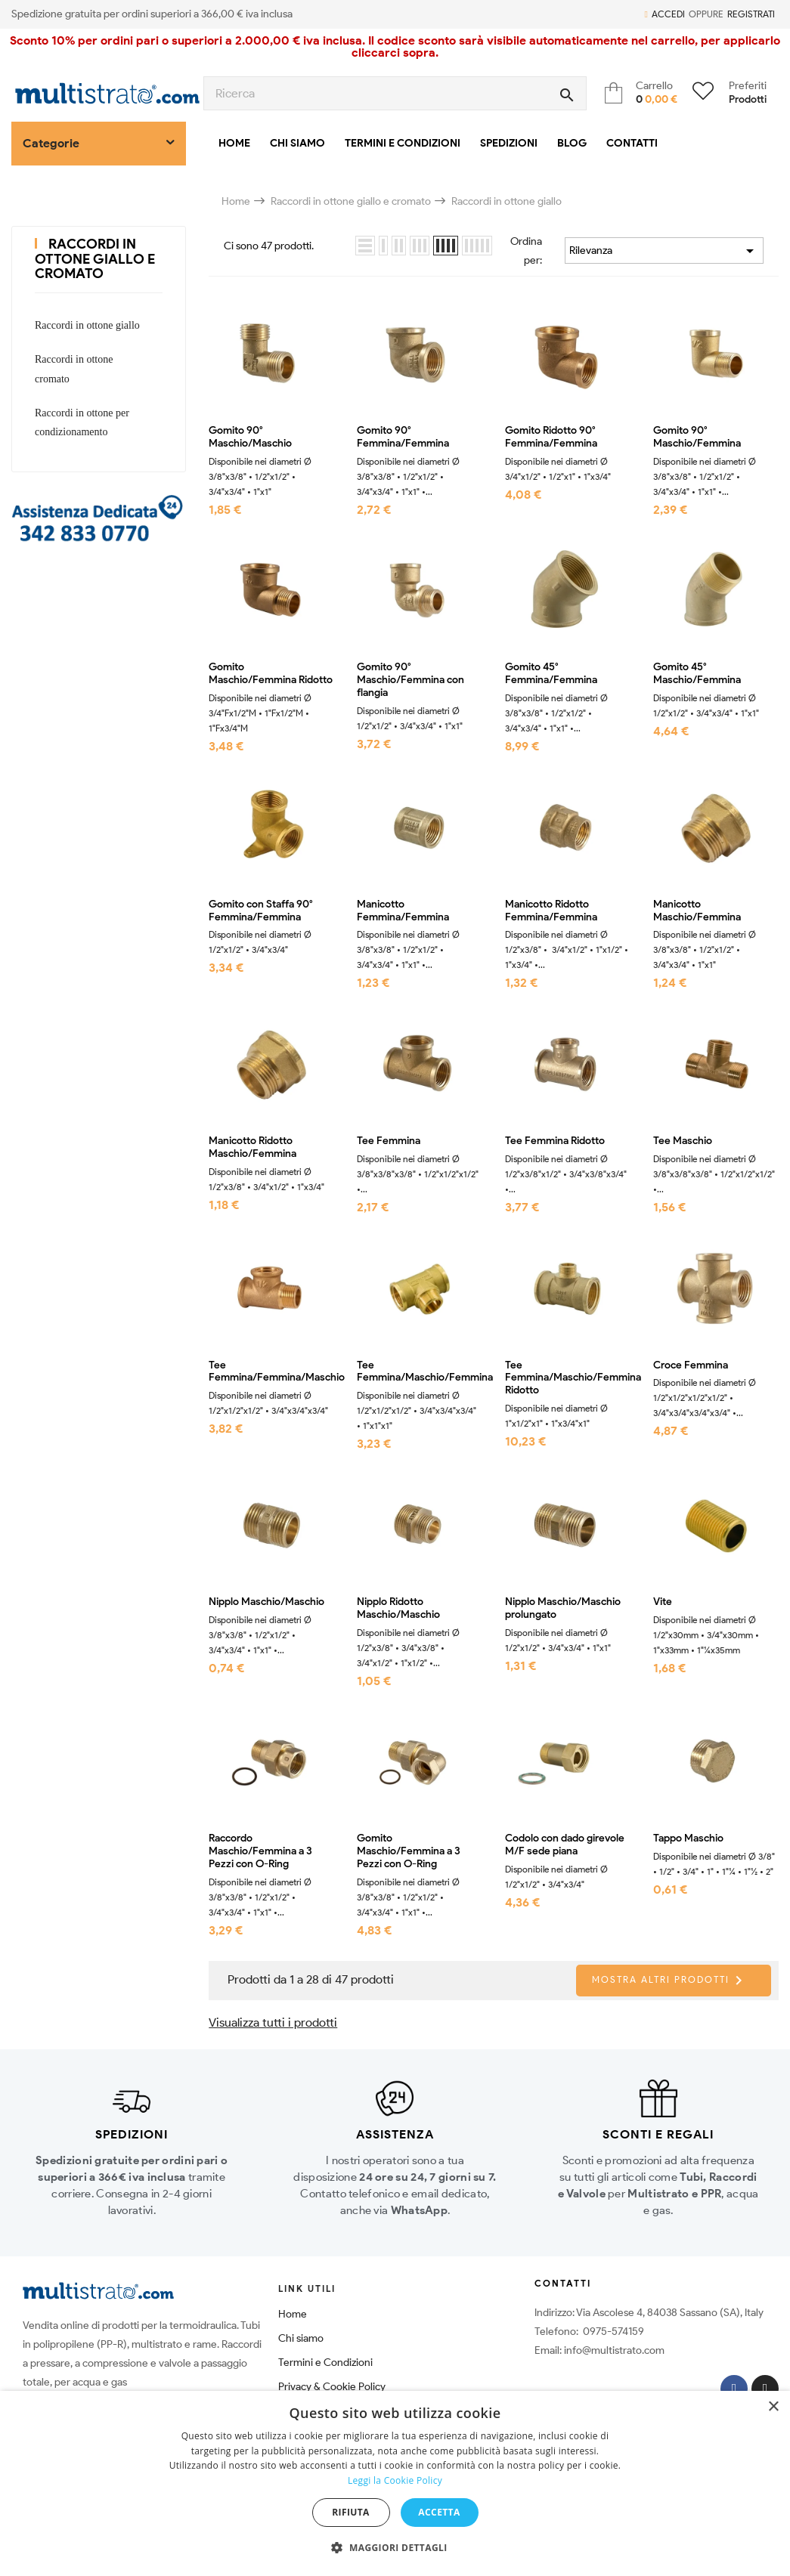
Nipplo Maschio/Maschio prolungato (563, 1608)
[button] (394, 2548)
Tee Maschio (682, 1141)
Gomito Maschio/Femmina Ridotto (271, 673)
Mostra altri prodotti (670, 1980)
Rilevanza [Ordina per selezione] (664, 251)
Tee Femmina (388, 1141)
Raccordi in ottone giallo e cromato (95, 259)
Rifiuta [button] (351, 2512)
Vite (662, 1602)
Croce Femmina (690, 1365)
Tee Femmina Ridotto (555, 1141)
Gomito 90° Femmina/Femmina (403, 437)
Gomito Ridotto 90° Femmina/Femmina (551, 437)
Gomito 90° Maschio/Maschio (250, 437)
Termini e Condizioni (325, 2362)
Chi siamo (301, 2338)
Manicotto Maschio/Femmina (697, 910)
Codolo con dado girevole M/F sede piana (564, 1844)
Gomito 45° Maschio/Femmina (697, 673)
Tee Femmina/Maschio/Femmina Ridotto (567, 1378)
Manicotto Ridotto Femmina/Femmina (551, 910)
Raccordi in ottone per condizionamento (82, 422)
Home (292, 2314)
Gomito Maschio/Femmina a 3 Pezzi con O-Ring (408, 1851)
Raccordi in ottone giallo (87, 325)
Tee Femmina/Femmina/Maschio (271, 1371)
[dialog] (395, 2483)
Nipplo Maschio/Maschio (266, 1602)
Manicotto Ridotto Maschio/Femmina (252, 1147)
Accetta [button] (439, 2512)
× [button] (773, 2407)
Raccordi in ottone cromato (74, 369)
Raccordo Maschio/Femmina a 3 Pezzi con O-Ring (260, 1851)
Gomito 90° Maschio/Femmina (697, 437)
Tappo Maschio (688, 1838)
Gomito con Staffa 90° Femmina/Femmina (261, 910)
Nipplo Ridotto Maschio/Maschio (398, 1608)
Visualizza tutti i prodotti (273, 2022)
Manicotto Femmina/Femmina (403, 910)
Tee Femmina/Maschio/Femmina (419, 1371)
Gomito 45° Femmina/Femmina (551, 673)
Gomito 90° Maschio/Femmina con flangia (410, 680)
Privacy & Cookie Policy (332, 2386)
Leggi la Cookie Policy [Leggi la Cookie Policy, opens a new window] (395, 2480)
